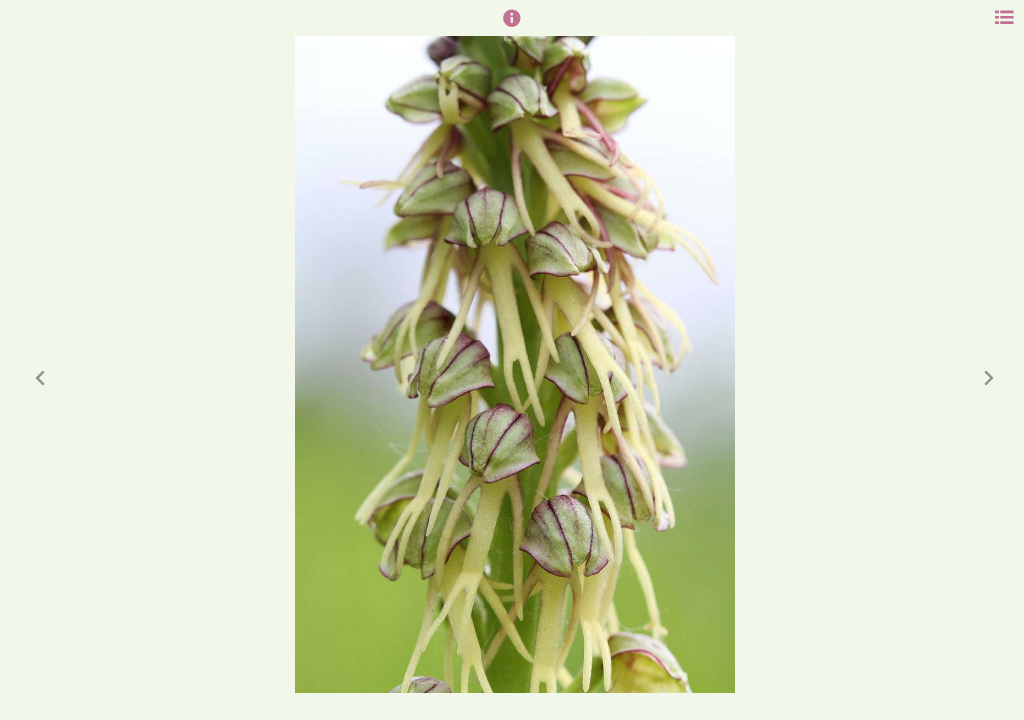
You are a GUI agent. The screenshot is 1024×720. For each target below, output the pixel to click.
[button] (512, 27)
